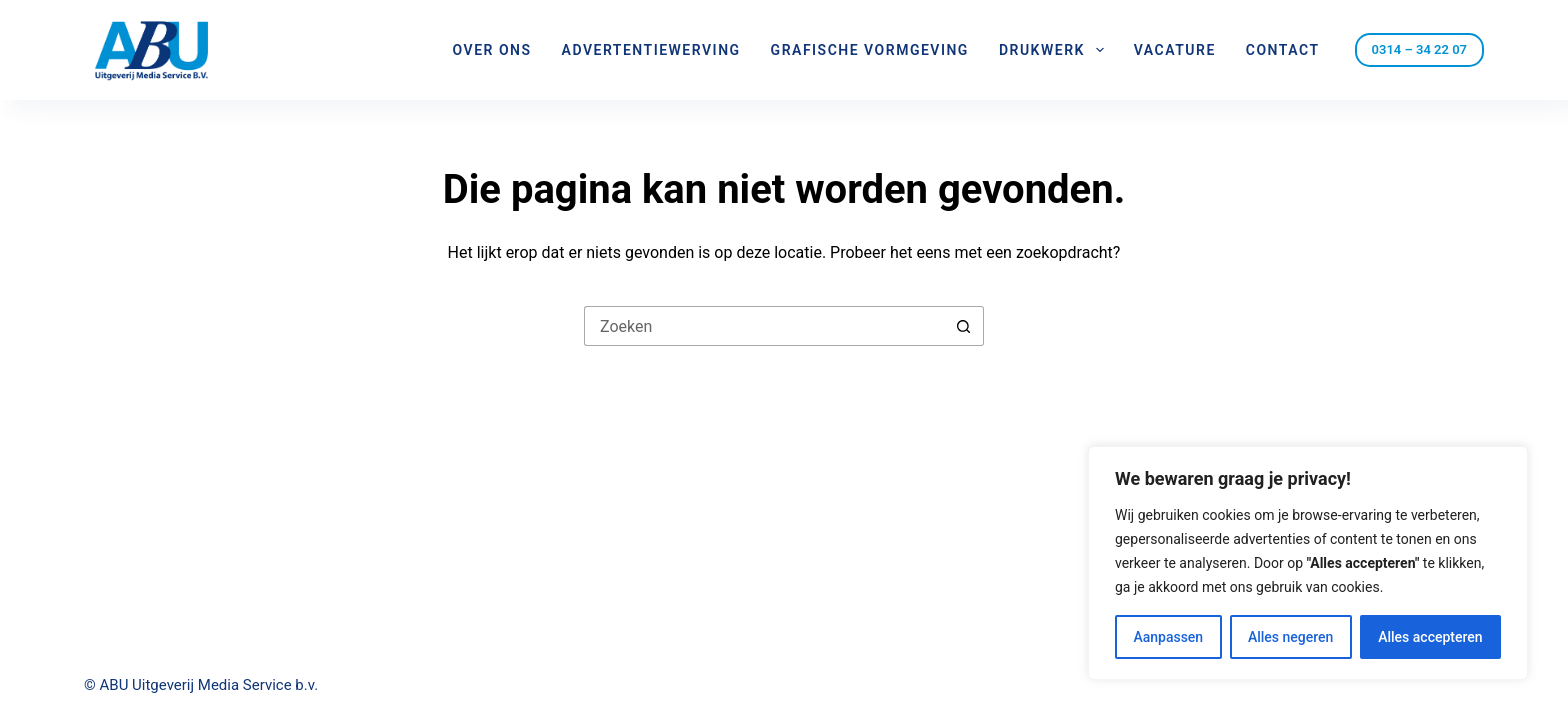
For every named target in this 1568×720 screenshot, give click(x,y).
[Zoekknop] (964, 326)
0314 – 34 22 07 (1419, 49)
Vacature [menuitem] (1175, 50)
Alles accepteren (1430, 637)
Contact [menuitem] (1283, 50)
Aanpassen (1168, 637)
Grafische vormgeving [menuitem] (870, 50)
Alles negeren (1290, 637)
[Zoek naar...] (764, 326)
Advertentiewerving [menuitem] (651, 50)
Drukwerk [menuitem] (1055, 50)
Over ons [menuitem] (492, 50)
